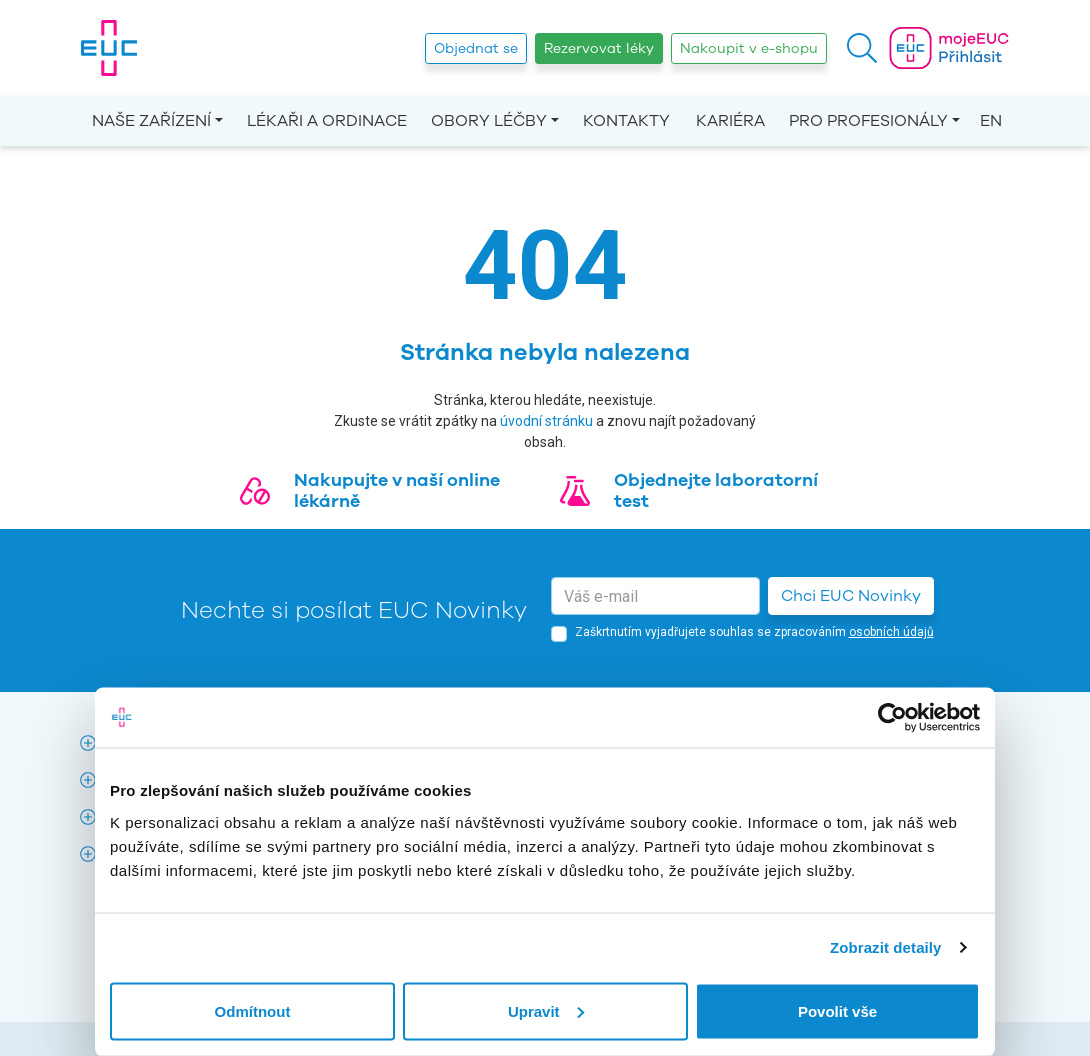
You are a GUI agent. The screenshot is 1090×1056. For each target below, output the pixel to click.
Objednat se (476, 48)
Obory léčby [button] (489, 121)
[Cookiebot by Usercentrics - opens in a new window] (892, 718)
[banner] (109, 48)
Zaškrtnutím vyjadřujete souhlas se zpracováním (754, 632)
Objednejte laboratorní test (716, 491)
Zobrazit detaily (886, 947)
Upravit (546, 1010)
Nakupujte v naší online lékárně (397, 491)
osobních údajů (891, 632)
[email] (655, 596)
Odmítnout (253, 1010)
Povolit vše (837, 1010)
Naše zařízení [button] (151, 121)
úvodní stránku (546, 421)
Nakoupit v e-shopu (749, 48)
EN (991, 121)
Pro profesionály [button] (868, 121)
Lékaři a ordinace (327, 121)
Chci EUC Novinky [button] (851, 596)
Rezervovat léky (599, 48)
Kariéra (730, 121)
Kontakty (626, 121)
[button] (862, 48)
